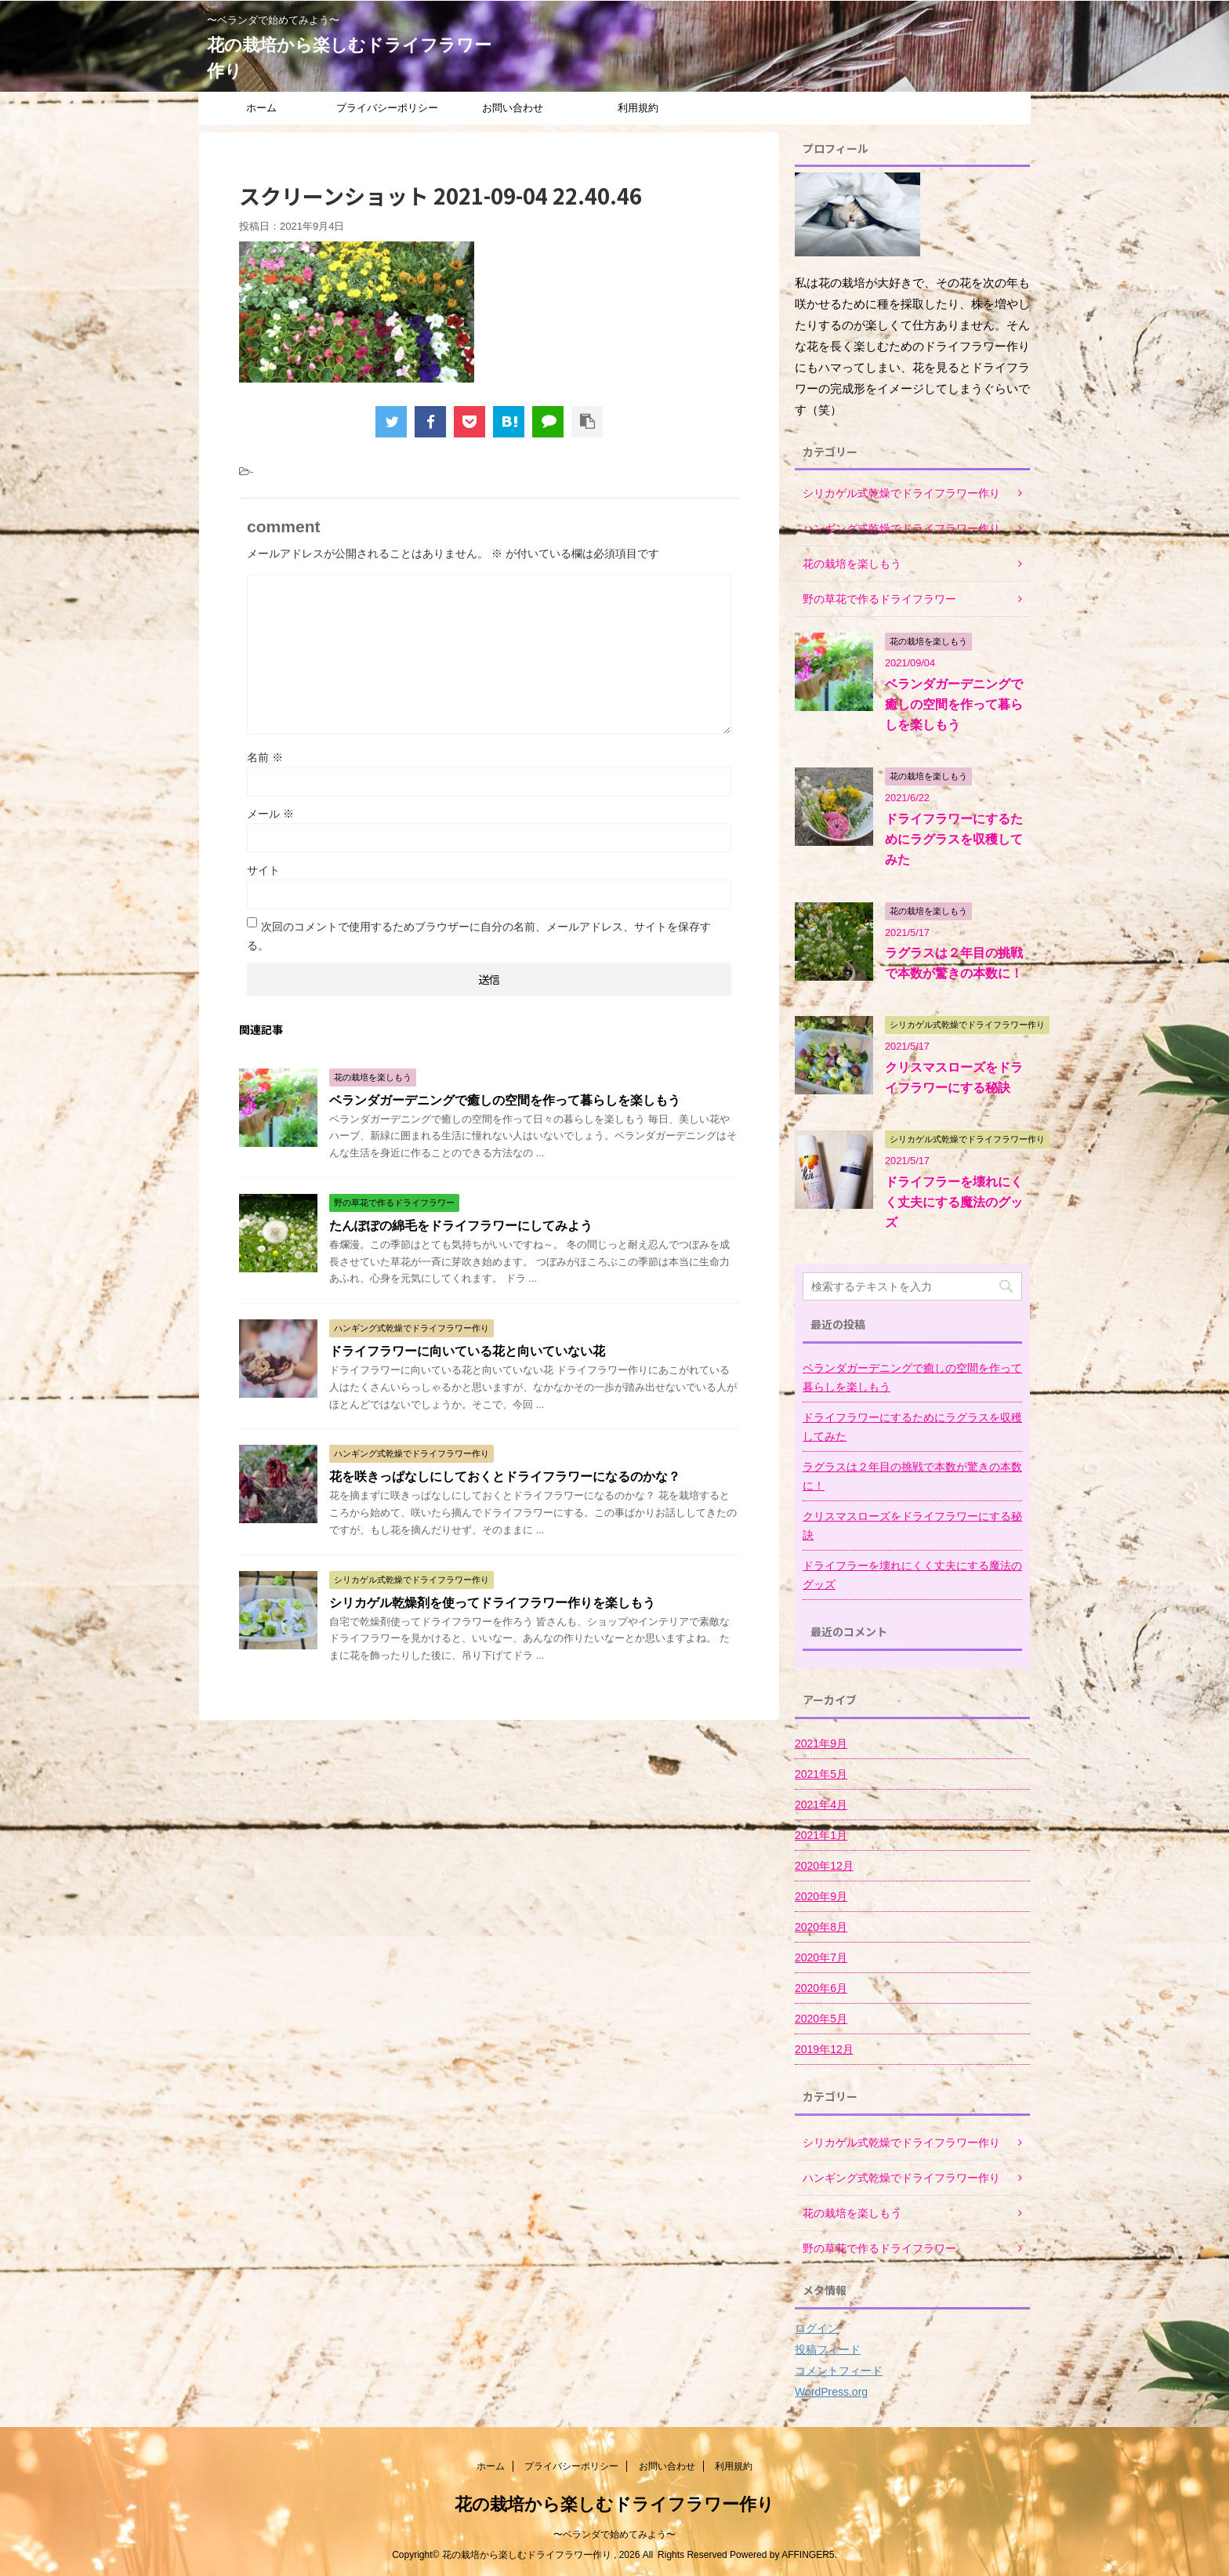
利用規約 (638, 108)
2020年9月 (821, 1896)
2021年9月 (821, 1743)
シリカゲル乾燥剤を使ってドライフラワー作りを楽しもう (492, 1602)
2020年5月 (821, 2018)
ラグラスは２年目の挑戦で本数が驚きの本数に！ (912, 1476)
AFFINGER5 (807, 2554)
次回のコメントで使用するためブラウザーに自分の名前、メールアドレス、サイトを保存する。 (479, 936)
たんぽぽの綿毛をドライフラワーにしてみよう (461, 1225)
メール (270, 813)
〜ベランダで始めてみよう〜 (614, 2534)
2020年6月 (821, 1988)
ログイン (817, 2328)
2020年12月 (824, 1865)
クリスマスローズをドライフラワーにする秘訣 (912, 1525)
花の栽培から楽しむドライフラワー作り (614, 2504)
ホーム (261, 108)
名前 (265, 757)
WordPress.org (831, 2392)
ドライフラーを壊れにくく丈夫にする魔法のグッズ (954, 1202)
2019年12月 (824, 2049)
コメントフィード (839, 2370)
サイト (263, 870)
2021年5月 (821, 1774)
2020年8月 (821, 1927)
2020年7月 (821, 1957)
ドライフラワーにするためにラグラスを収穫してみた (954, 839)
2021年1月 (821, 1835)
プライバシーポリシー (387, 108)
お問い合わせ (512, 108)
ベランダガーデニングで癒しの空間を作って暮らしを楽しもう (504, 1100)
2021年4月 (821, 1804)
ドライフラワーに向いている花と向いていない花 (467, 1351)
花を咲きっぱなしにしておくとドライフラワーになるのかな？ (504, 1476)
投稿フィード (828, 2349)
